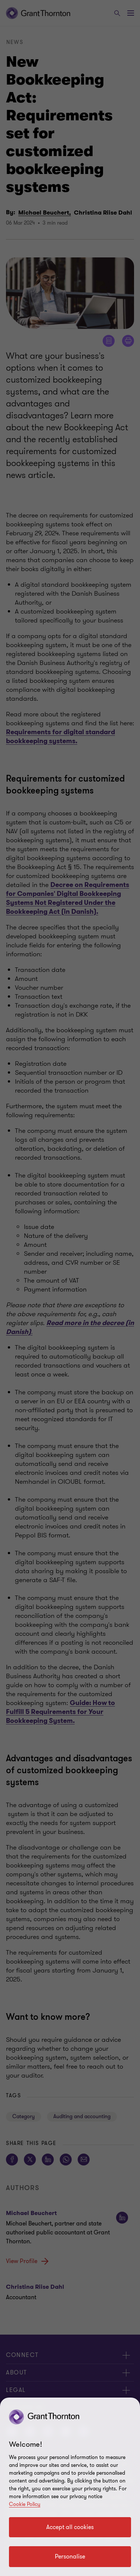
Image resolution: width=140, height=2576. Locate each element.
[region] (70, 2487)
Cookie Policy (24, 2504)
